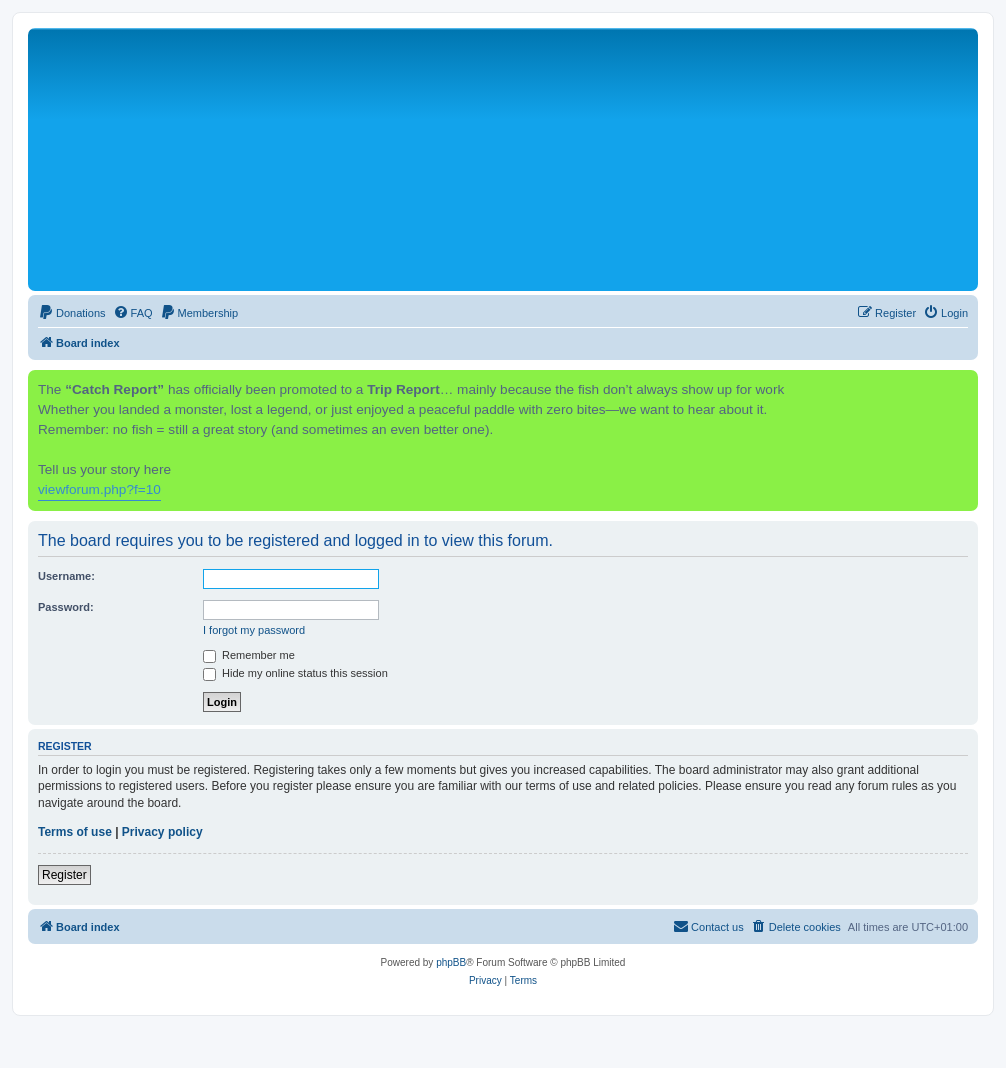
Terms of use (75, 832)
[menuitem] (72, 313)
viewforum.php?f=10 (99, 489)
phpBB (451, 962)
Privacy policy (162, 832)
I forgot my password (254, 630)
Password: (66, 607)
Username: (66, 576)
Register (64, 875)
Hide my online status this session (295, 673)
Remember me (249, 655)
